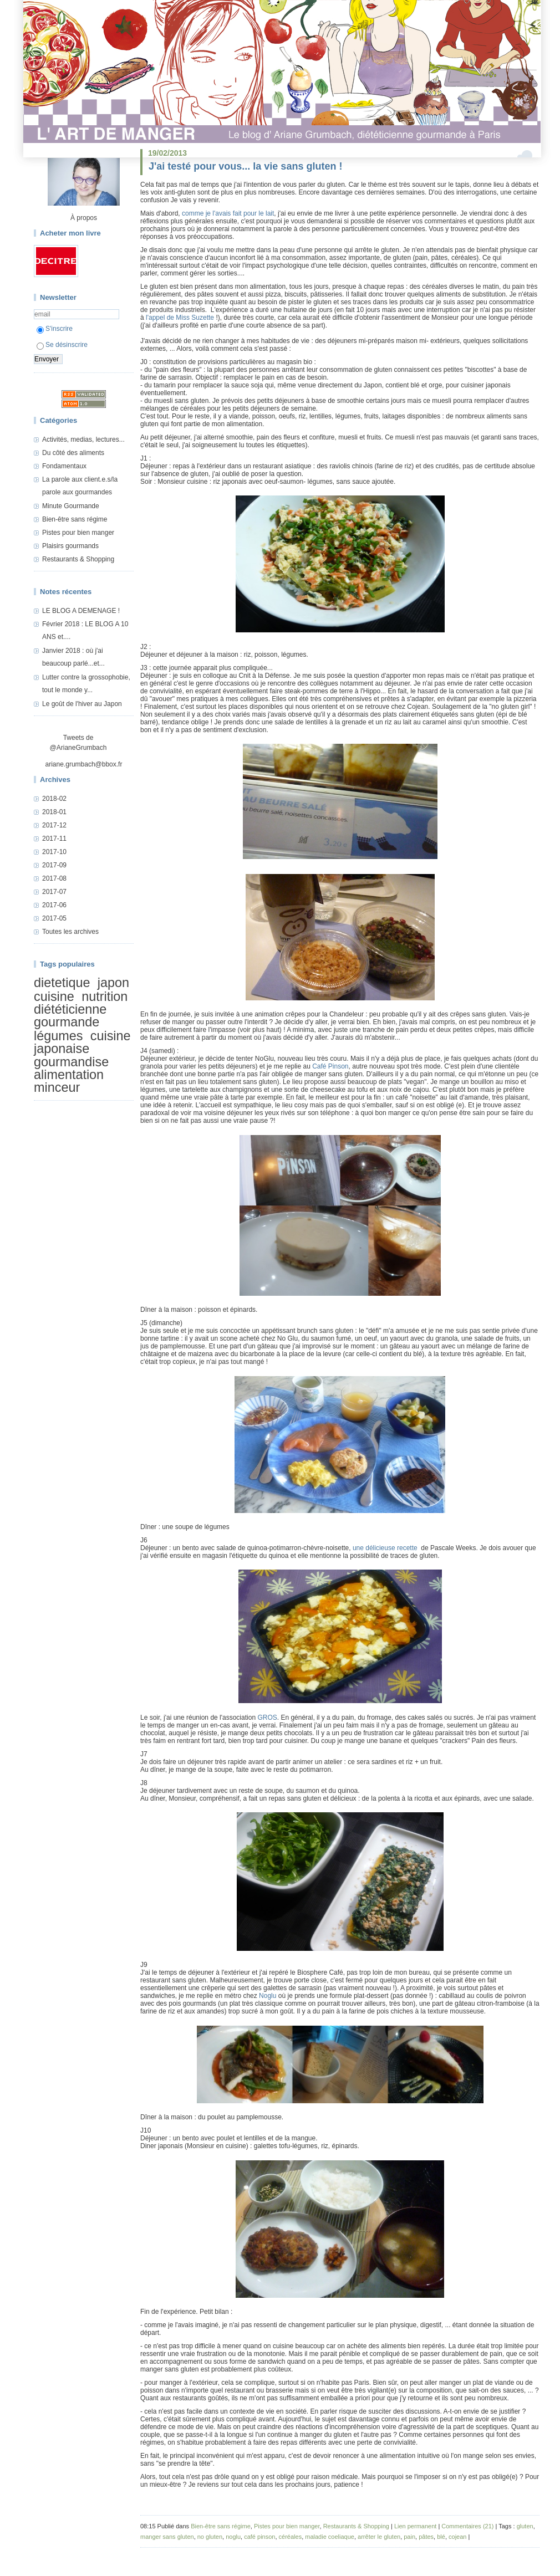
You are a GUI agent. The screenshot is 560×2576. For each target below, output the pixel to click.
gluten (525, 2526)
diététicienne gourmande (70, 1015)
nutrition (105, 996)
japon (113, 982)
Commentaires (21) (467, 2526)
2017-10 (54, 852)
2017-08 (54, 878)
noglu (233, 2536)
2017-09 (54, 865)
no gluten (209, 2536)
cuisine (54, 996)
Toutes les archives (70, 932)
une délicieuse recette (386, 1548)
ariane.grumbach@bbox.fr (84, 764)
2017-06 (54, 905)
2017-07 (54, 892)
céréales (290, 2536)
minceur (57, 1088)
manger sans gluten (167, 2536)
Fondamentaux (64, 466)
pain (409, 2536)
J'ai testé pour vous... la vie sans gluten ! (245, 166)
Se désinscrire (62, 345)
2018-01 (54, 812)
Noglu (267, 1996)
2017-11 (54, 838)
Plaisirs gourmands (70, 546)
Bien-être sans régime (74, 519)
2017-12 (54, 825)
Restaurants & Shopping (78, 559)
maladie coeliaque (329, 2536)
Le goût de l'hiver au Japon (82, 704)
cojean (457, 2536)
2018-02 (54, 799)
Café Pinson (330, 1066)
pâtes (426, 2536)
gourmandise (71, 1062)
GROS (267, 1717)
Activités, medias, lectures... (83, 439)
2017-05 (54, 918)
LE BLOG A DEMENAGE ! (81, 611)
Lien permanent (415, 2526)
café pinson (259, 2536)
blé (441, 2536)
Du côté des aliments (73, 453)
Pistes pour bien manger (78, 532)
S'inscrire (55, 329)
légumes (58, 1036)
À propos (83, 218)
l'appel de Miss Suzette (180, 317)
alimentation (69, 1074)
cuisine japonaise (82, 1042)
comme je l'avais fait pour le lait (228, 213)
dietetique (62, 982)
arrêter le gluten (379, 2536)
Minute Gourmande (70, 506)
